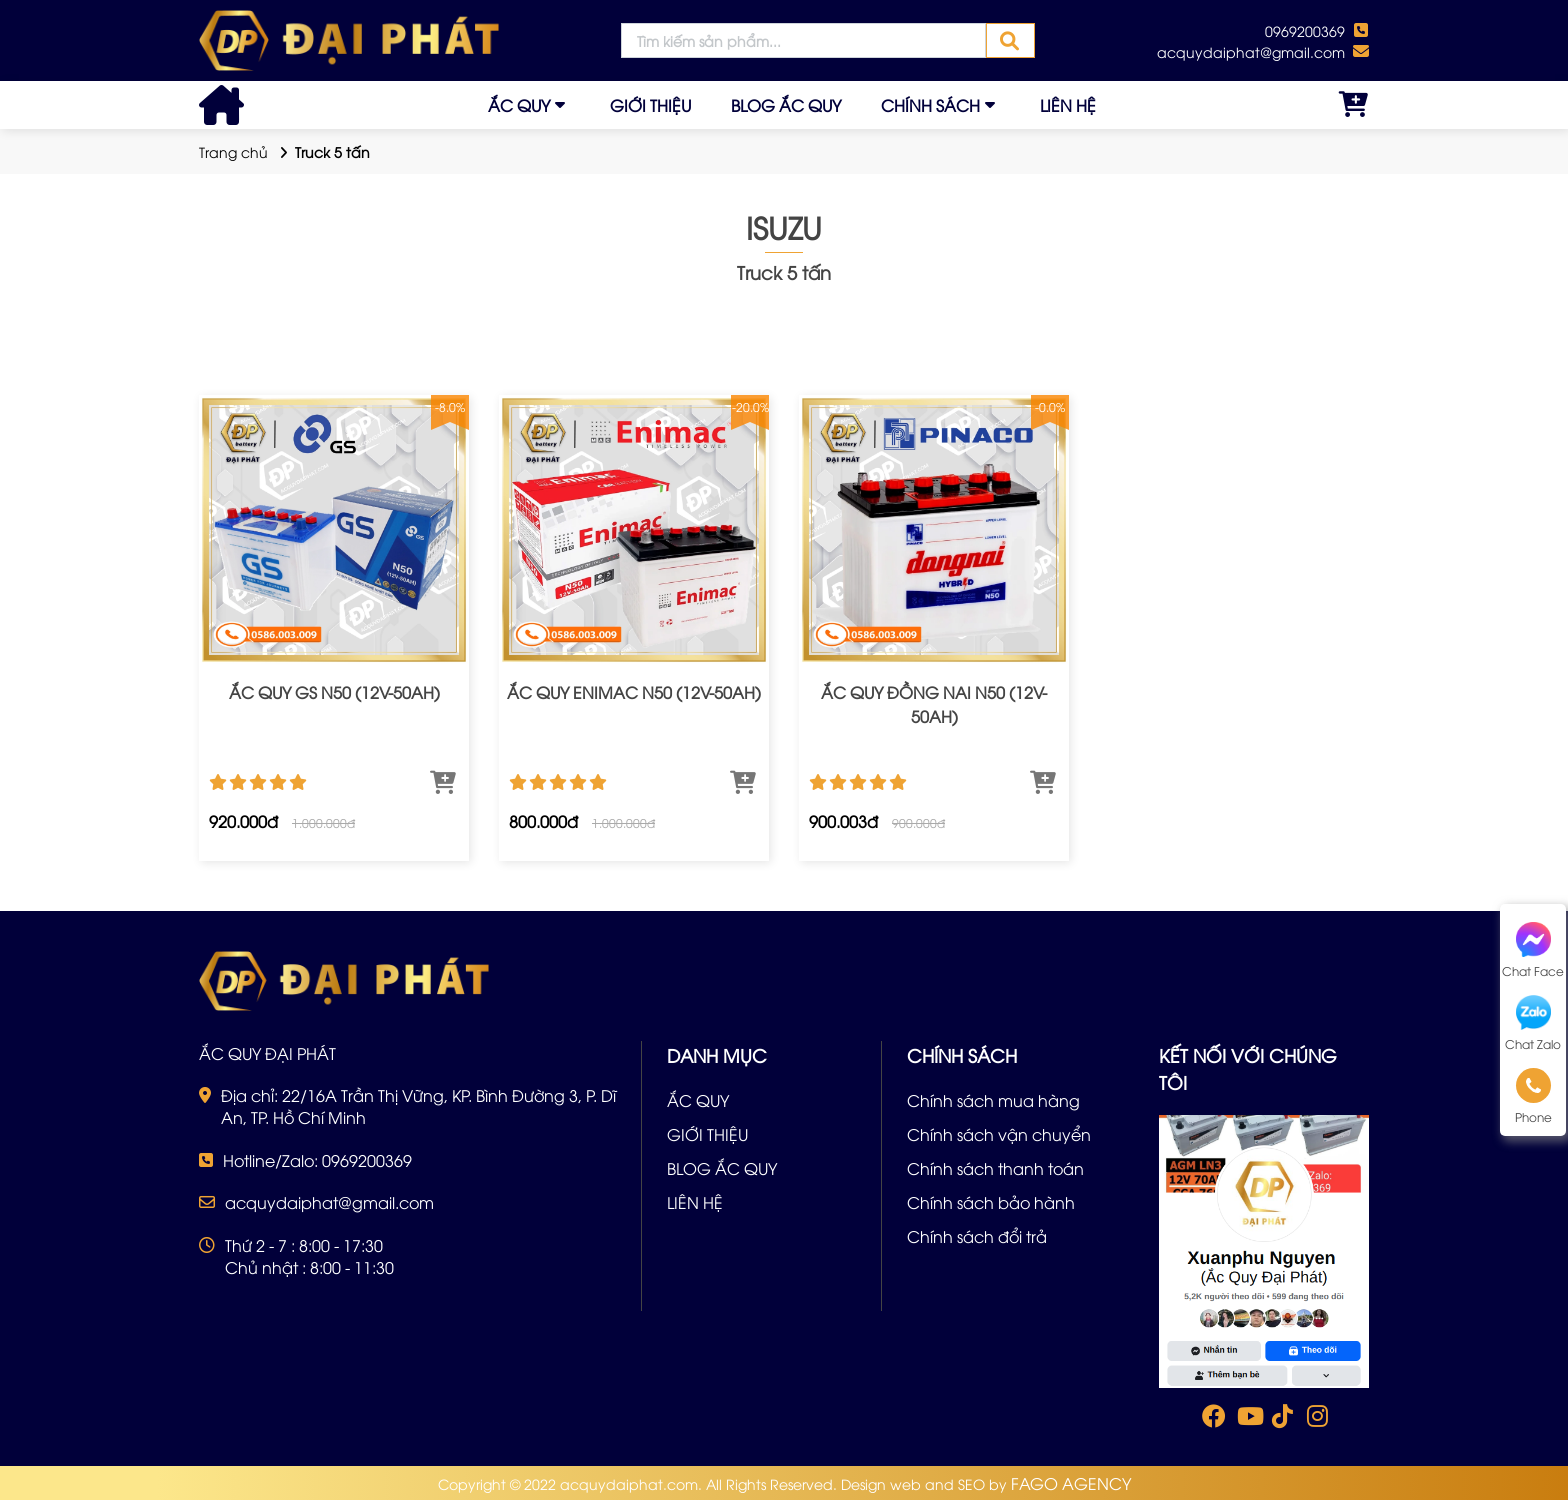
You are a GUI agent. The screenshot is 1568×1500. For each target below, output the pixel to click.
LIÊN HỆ (1068, 105)
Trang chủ (233, 151)
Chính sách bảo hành (991, 1202)
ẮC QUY (519, 105)
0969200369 (1305, 30)
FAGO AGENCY (1071, 1483)
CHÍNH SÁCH (930, 105)
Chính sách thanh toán (995, 1168)
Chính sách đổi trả (977, 1236)
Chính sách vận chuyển (999, 1134)
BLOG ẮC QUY (786, 105)
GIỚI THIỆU (650, 105)
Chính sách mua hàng (993, 1100)
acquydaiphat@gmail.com (1251, 51)
